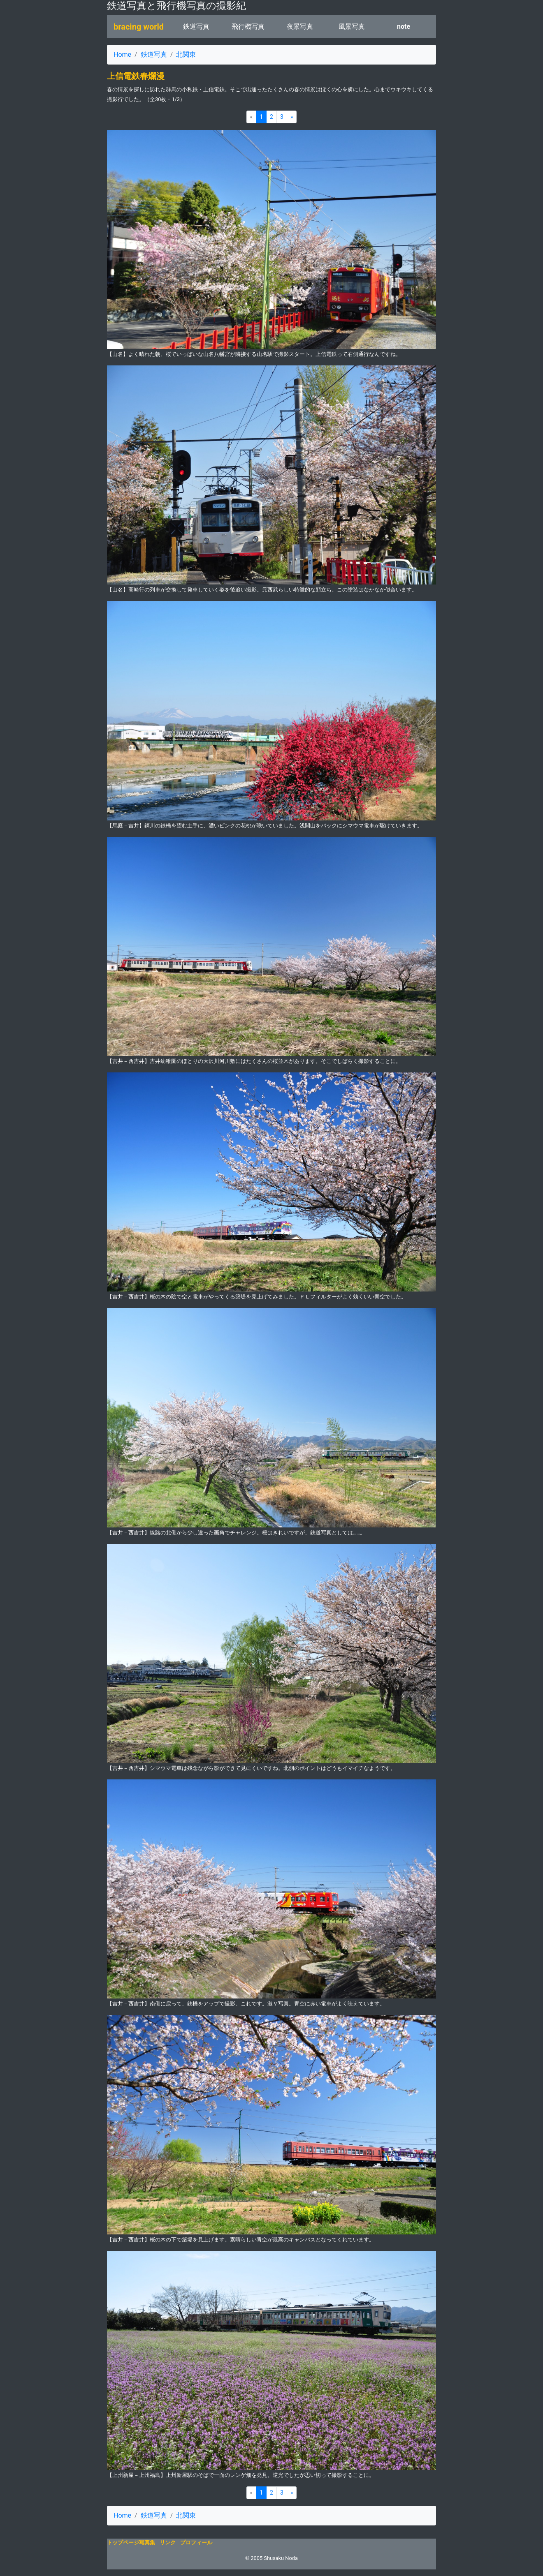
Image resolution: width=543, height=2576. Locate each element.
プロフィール (196, 2542)
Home (122, 54)
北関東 (186, 54)
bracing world (139, 27)
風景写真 (352, 26)
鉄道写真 (196, 26)
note (403, 26)
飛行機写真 (248, 26)
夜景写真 (300, 26)
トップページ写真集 (131, 2542)
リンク (168, 2542)
